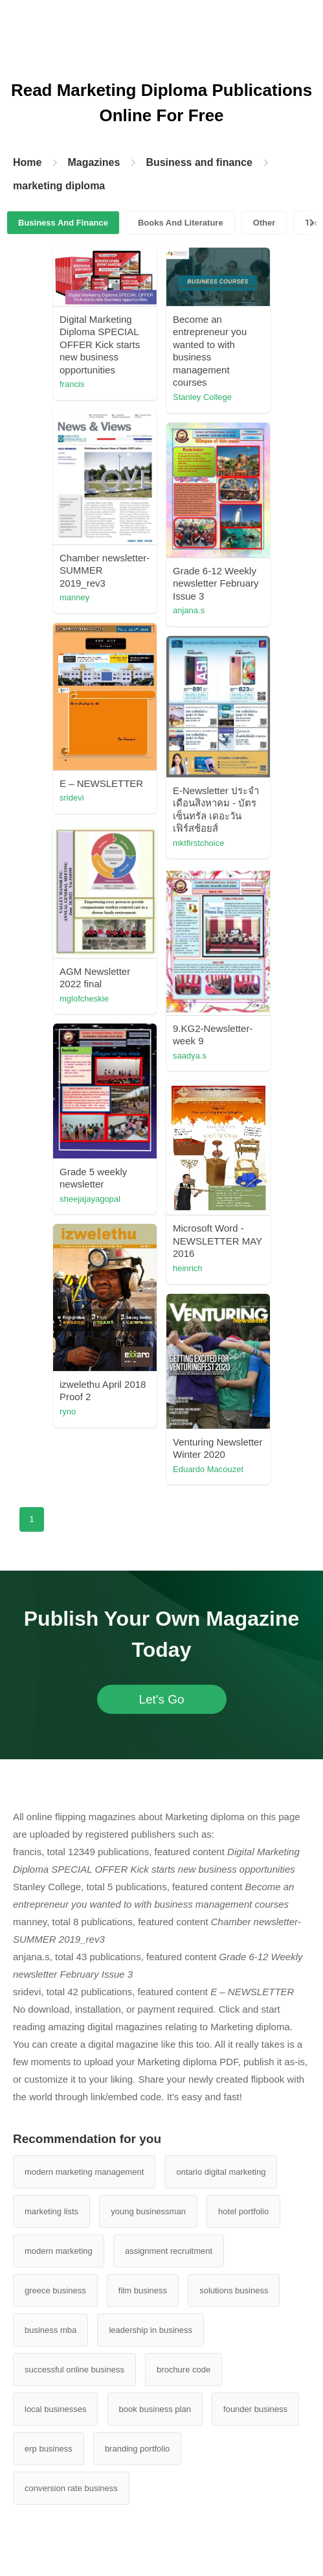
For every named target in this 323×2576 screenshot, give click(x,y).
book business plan (155, 2409)
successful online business (74, 2369)
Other (264, 223)
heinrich (188, 1268)
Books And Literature (180, 223)
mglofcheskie (84, 998)
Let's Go (161, 1699)
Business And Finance (63, 223)
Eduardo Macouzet (208, 1469)
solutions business (233, 2290)
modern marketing (59, 2251)
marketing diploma (59, 185)
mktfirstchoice (198, 843)
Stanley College (202, 397)
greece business (55, 2290)
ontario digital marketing (220, 2172)
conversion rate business (71, 2488)
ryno (68, 1411)
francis (72, 384)
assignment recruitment (168, 2251)
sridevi (72, 797)
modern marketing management (84, 2172)
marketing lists (51, 2211)
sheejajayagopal (90, 1199)
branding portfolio (137, 2448)
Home (27, 162)
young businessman (148, 2211)
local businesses (55, 2409)
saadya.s (189, 1055)
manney (74, 597)
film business (142, 2290)
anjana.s (189, 610)
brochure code (183, 2369)
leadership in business (150, 2330)
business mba (50, 2330)
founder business (255, 2409)
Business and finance (199, 162)
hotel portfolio (243, 2211)
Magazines (93, 162)
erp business (48, 2448)
